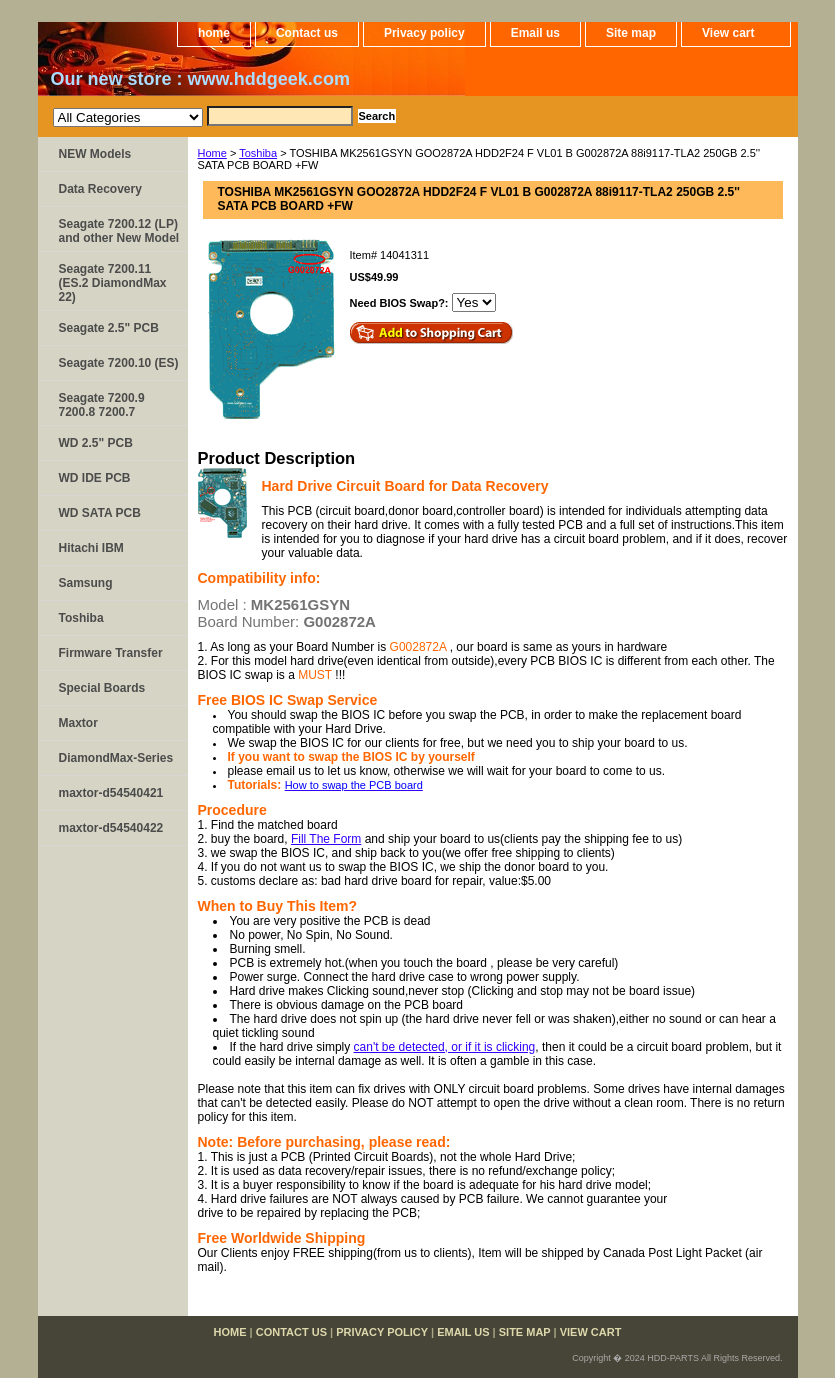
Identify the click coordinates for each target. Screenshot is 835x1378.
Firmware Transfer (111, 653)
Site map (631, 33)
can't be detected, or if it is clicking (445, 1047)
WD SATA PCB (100, 513)
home (214, 33)
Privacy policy (424, 33)
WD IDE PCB (95, 478)
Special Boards (102, 688)
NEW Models (95, 154)
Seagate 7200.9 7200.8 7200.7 (102, 405)
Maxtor (78, 723)
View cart (728, 33)
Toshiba (258, 153)
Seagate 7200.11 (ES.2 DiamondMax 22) (113, 283)
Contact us (307, 33)
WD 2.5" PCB (96, 443)
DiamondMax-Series (116, 758)
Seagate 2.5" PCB (109, 328)
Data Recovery (100, 189)
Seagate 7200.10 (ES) (119, 363)
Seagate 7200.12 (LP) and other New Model (119, 231)
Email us (535, 33)
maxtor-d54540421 (111, 793)
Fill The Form (326, 839)
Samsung (86, 583)
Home (212, 153)
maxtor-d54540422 (111, 828)
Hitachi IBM (91, 548)
